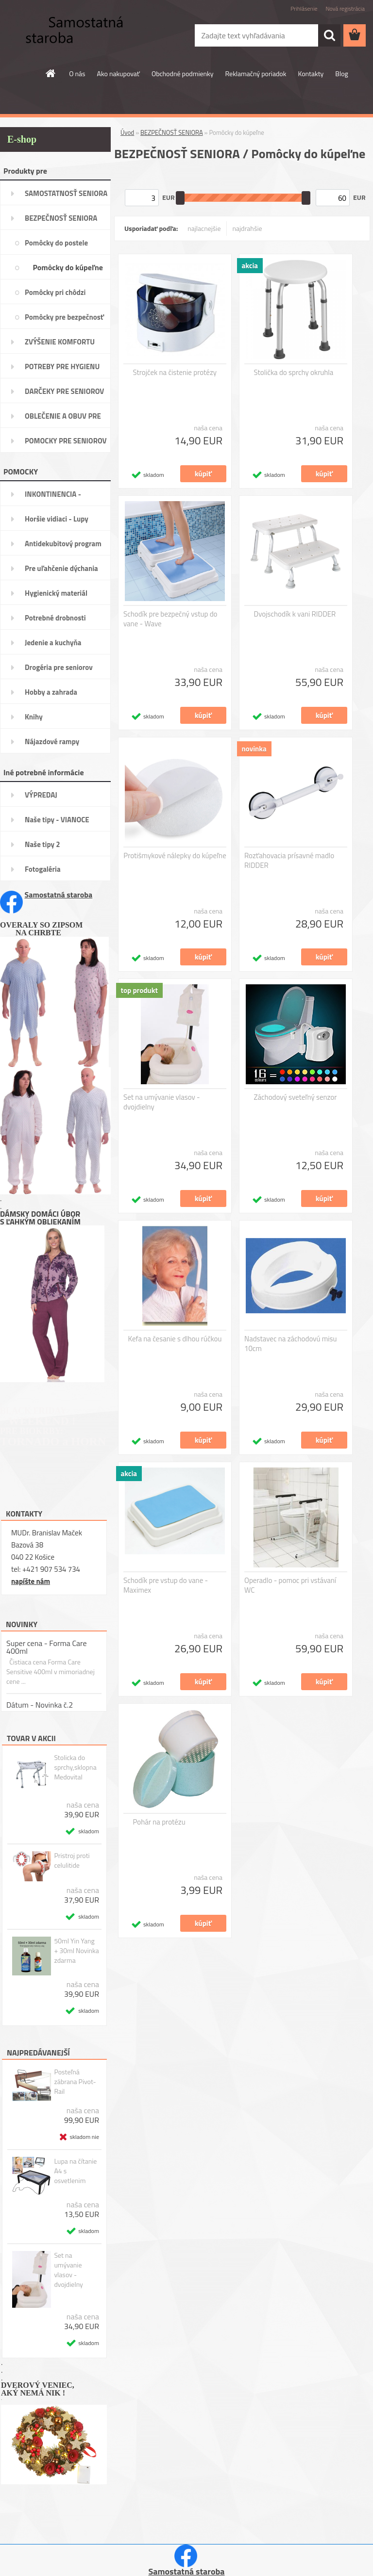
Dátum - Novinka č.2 (39, 1705)
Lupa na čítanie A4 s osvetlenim (75, 2170)
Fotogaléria (43, 869)
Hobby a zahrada (51, 692)
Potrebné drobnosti (55, 617)
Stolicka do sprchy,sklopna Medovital (75, 1767)
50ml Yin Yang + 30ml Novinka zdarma (76, 1950)
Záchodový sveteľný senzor (295, 1097)
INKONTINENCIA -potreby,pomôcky (53, 497)
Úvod (127, 132)
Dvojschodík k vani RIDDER (295, 614)
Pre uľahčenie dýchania (61, 568)
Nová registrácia (345, 8)
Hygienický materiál (56, 593)
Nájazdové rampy (52, 741)
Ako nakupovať (118, 73)
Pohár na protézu (159, 1822)
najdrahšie (247, 228)
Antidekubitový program (63, 543)
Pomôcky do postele (56, 242)
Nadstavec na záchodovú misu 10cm (290, 1343)
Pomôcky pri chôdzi (55, 292)
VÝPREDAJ (41, 794)
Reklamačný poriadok (256, 73)
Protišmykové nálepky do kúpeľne (174, 856)
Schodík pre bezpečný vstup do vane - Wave (170, 619)
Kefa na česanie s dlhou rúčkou (175, 1339)
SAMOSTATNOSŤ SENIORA (66, 193)
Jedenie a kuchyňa (53, 642)
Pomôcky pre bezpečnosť (64, 317)
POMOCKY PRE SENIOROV (66, 440)
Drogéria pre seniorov (59, 667)
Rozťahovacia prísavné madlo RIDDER (289, 860)
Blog (341, 73)
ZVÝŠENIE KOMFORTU (60, 341)
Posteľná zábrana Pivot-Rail (75, 2081)
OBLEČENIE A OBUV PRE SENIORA (63, 419)
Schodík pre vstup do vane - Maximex (165, 1585)
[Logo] (67, 36)
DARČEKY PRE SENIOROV (64, 391)
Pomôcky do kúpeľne (68, 267)
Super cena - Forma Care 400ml (46, 1647)
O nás (77, 73)
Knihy (34, 716)
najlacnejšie (203, 228)
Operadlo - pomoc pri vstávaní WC (290, 1585)
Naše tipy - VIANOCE (57, 819)
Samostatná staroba (59, 894)
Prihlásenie (303, 8)
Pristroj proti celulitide (71, 1860)
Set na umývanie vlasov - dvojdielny (68, 2269)
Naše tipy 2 (42, 844)
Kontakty (310, 73)
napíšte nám (30, 1581)
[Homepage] (51, 73)
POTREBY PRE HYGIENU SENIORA (62, 369)
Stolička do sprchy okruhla (294, 372)
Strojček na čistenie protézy (175, 372)
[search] (329, 35)
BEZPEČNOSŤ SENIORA (61, 218)
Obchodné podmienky (183, 73)
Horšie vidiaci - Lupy (56, 518)
